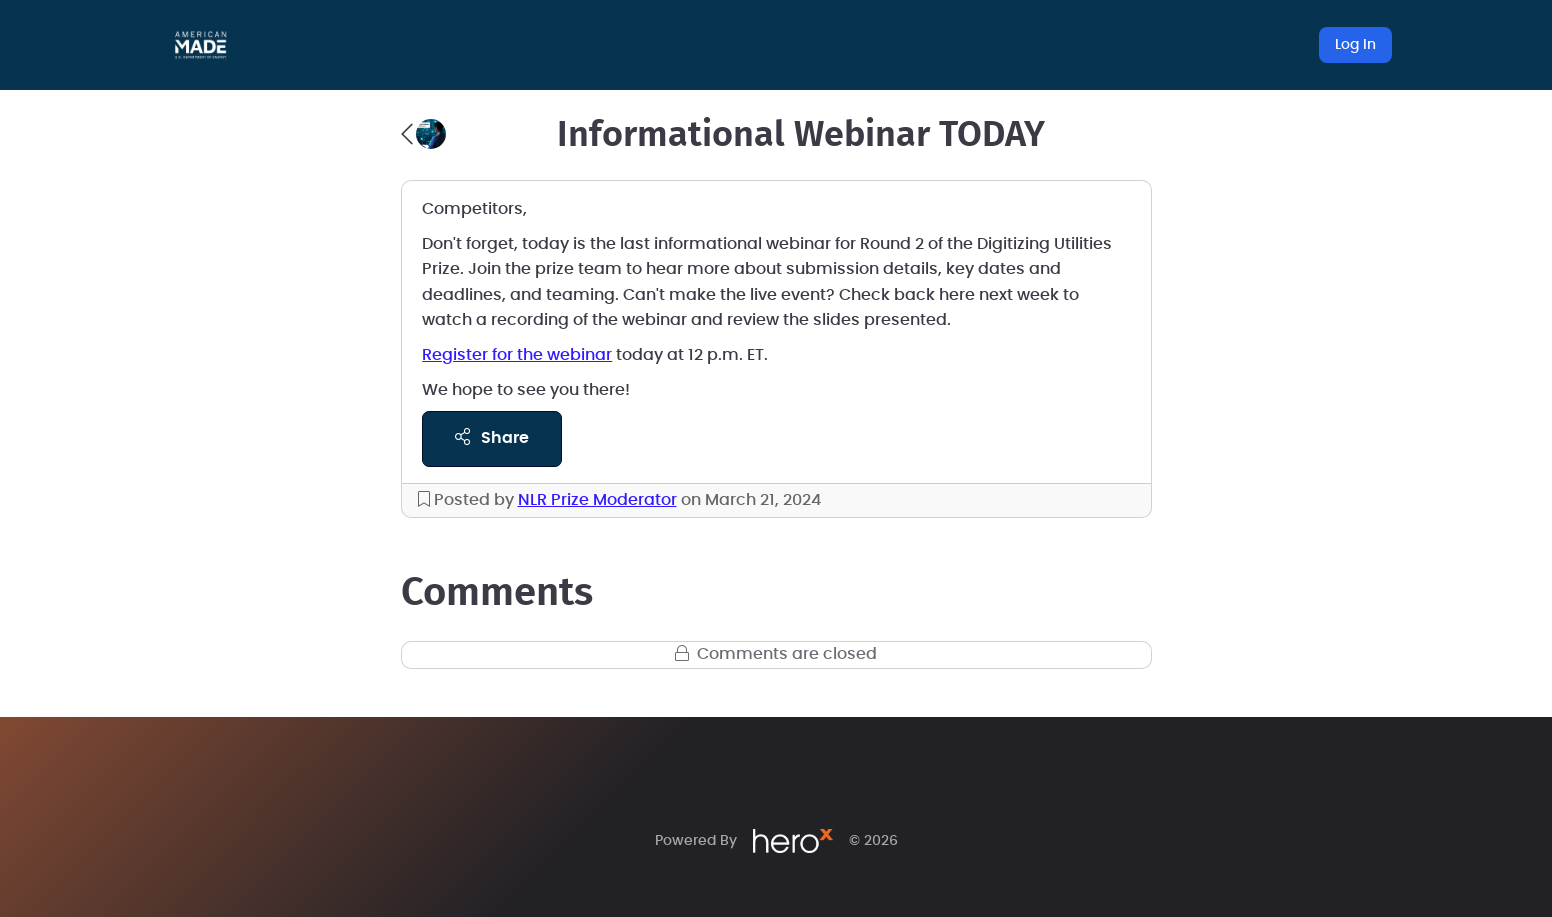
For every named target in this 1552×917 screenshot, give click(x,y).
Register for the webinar (517, 355)
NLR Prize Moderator (597, 500)
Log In (1355, 45)
